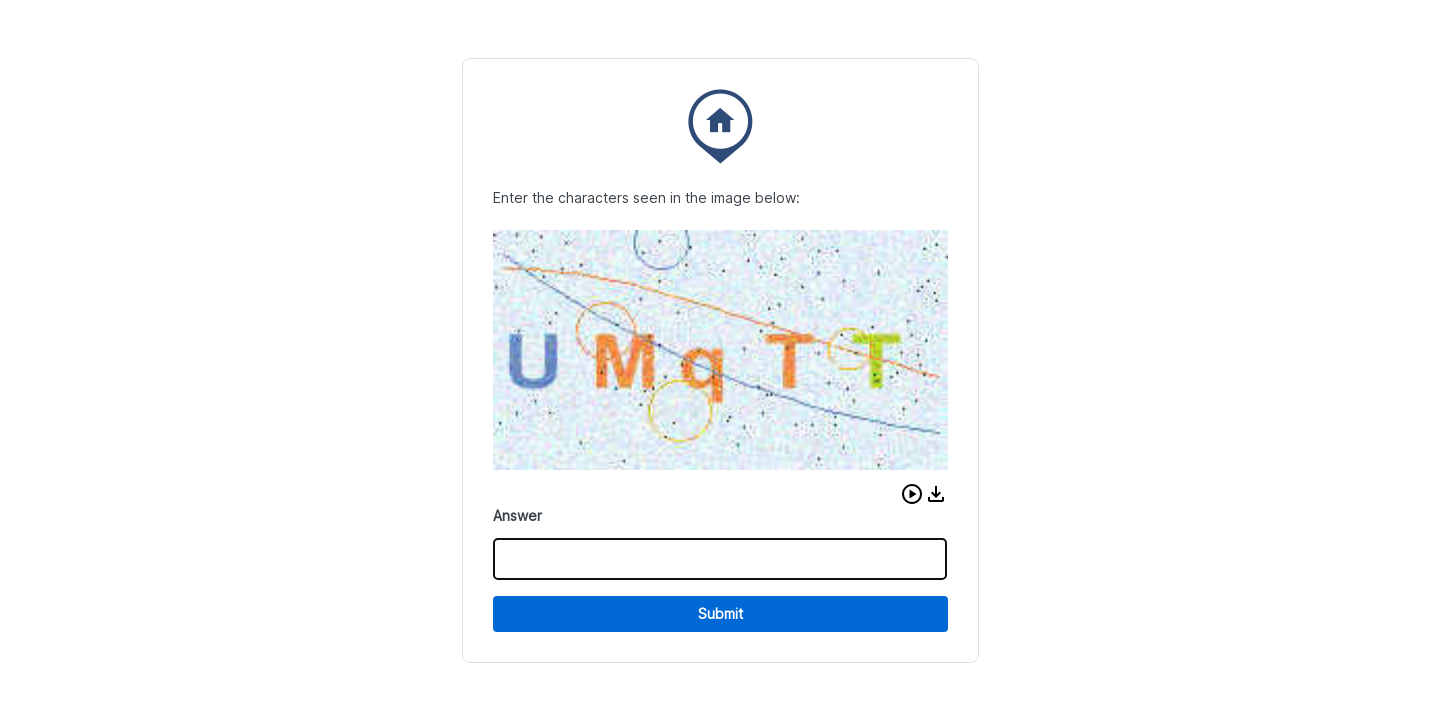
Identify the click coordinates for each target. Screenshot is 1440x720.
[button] (912, 494)
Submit (720, 613)
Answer (517, 515)
